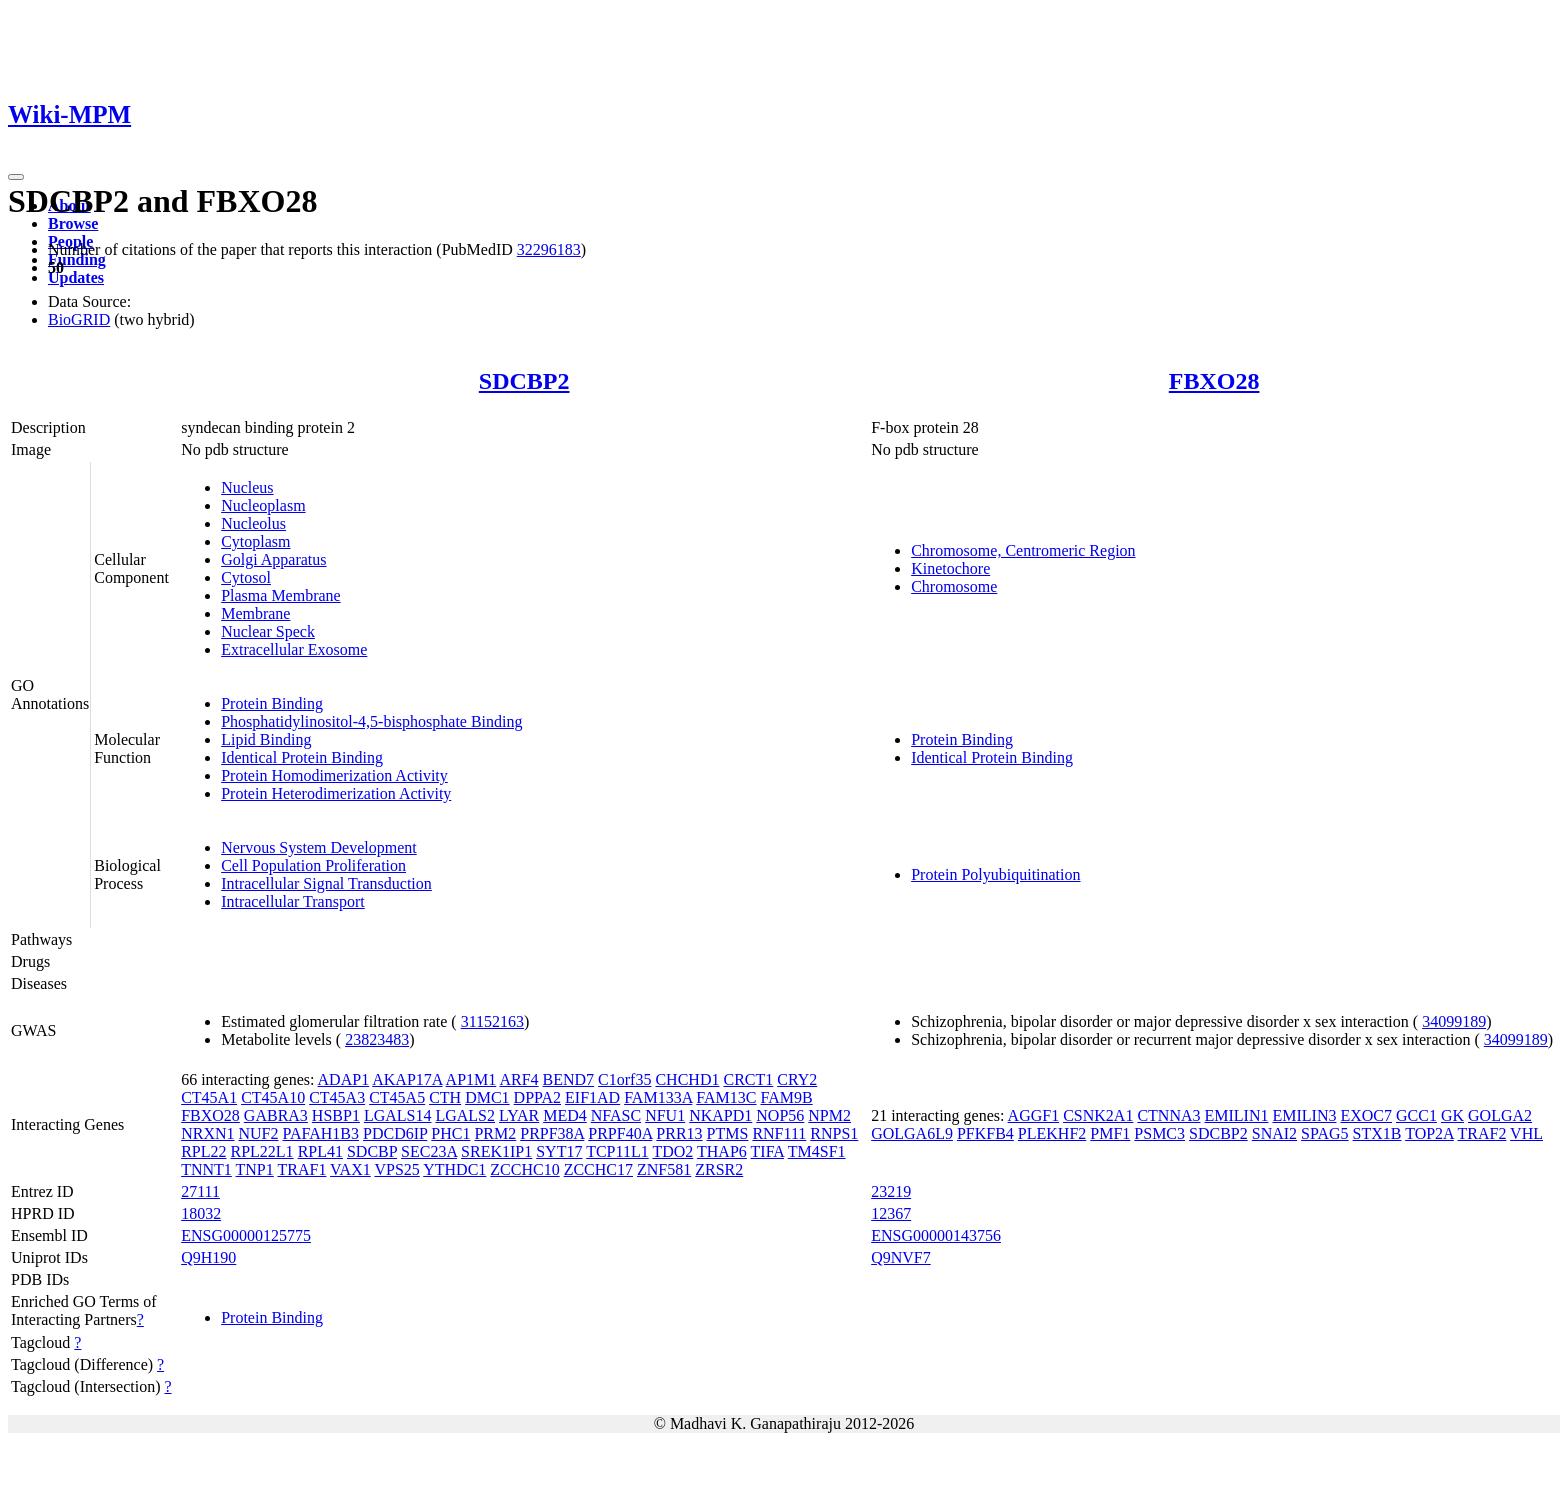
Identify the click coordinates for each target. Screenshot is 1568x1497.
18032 (201, 1213)
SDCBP (372, 1151)
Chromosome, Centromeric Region (1023, 550)
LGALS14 (398, 1115)
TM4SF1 (817, 1151)
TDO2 (672, 1151)
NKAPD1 (720, 1115)
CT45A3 (337, 1097)
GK (1452, 1115)
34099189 (1454, 1021)
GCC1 (1416, 1115)
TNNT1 (206, 1169)
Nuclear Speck (268, 631)
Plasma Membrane (281, 595)
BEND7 (569, 1079)
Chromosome (954, 586)
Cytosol (246, 577)
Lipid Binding (266, 739)
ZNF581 (664, 1169)
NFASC (616, 1115)
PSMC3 (1159, 1133)
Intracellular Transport (293, 901)
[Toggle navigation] (16, 177)
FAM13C (726, 1097)
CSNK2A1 (1098, 1115)
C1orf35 (624, 1079)
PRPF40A (620, 1133)
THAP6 (722, 1151)
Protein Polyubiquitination (995, 874)
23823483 (377, 1039)
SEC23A (429, 1151)
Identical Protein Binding (302, 757)
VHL (1526, 1133)
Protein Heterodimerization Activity (336, 793)
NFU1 (665, 1115)
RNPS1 (834, 1133)
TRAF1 (301, 1169)
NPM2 (829, 1115)
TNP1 (255, 1169)
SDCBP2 (524, 381)
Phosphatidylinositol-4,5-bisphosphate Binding (371, 721)
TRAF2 (1481, 1133)
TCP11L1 (617, 1151)
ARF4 (518, 1079)
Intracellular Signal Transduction (326, 883)
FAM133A (658, 1097)
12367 (891, 1213)
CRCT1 (748, 1079)
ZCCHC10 (524, 1169)
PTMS (728, 1133)
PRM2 (495, 1133)
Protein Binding (272, 703)
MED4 (565, 1115)
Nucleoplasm (263, 505)
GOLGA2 (1500, 1115)
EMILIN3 (1304, 1115)
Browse (73, 223)
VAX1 (350, 1169)
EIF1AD (592, 1097)
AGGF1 (1034, 1115)
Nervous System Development (319, 847)
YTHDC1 (454, 1169)
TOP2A (1429, 1133)
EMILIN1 (1236, 1115)
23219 (891, 1191)
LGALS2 (465, 1115)
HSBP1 (336, 1115)
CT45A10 (273, 1097)
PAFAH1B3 (321, 1133)
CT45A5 (397, 1097)
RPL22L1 (262, 1151)
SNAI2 (1274, 1133)
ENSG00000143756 (936, 1235)
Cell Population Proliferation (313, 865)
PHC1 (450, 1133)
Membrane (255, 613)
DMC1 (487, 1097)
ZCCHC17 (598, 1169)
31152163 (492, 1021)
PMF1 (1110, 1133)
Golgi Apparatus (273, 559)
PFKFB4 (985, 1133)
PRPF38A (552, 1133)
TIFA (767, 1151)
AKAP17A (407, 1079)
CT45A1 (209, 1097)
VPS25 (396, 1169)
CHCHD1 (687, 1079)
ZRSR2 (719, 1169)
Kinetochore (950, 568)
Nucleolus (253, 523)
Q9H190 (208, 1257)
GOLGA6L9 (912, 1133)
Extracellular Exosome (294, 649)
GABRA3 (276, 1115)
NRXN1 (207, 1133)
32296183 (549, 249)
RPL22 (203, 1151)
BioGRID (79, 319)
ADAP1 (344, 1079)
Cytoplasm (255, 541)
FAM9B (787, 1097)
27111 (200, 1191)
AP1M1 (471, 1079)
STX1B (1377, 1133)
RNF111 (779, 1133)
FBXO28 (1214, 381)
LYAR (519, 1115)
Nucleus (247, 487)
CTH (445, 1097)
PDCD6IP (395, 1133)
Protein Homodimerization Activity (334, 775)
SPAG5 (1324, 1133)
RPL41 (320, 1151)
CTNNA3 (1168, 1115)
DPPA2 (537, 1097)
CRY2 (797, 1079)
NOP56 (780, 1115)
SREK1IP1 (496, 1151)
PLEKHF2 (1052, 1133)
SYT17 (559, 1151)
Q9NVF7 (901, 1257)
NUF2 (259, 1133)
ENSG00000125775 (246, 1235)
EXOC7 (1366, 1115)
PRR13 (679, 1133)
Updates (76, 277)
